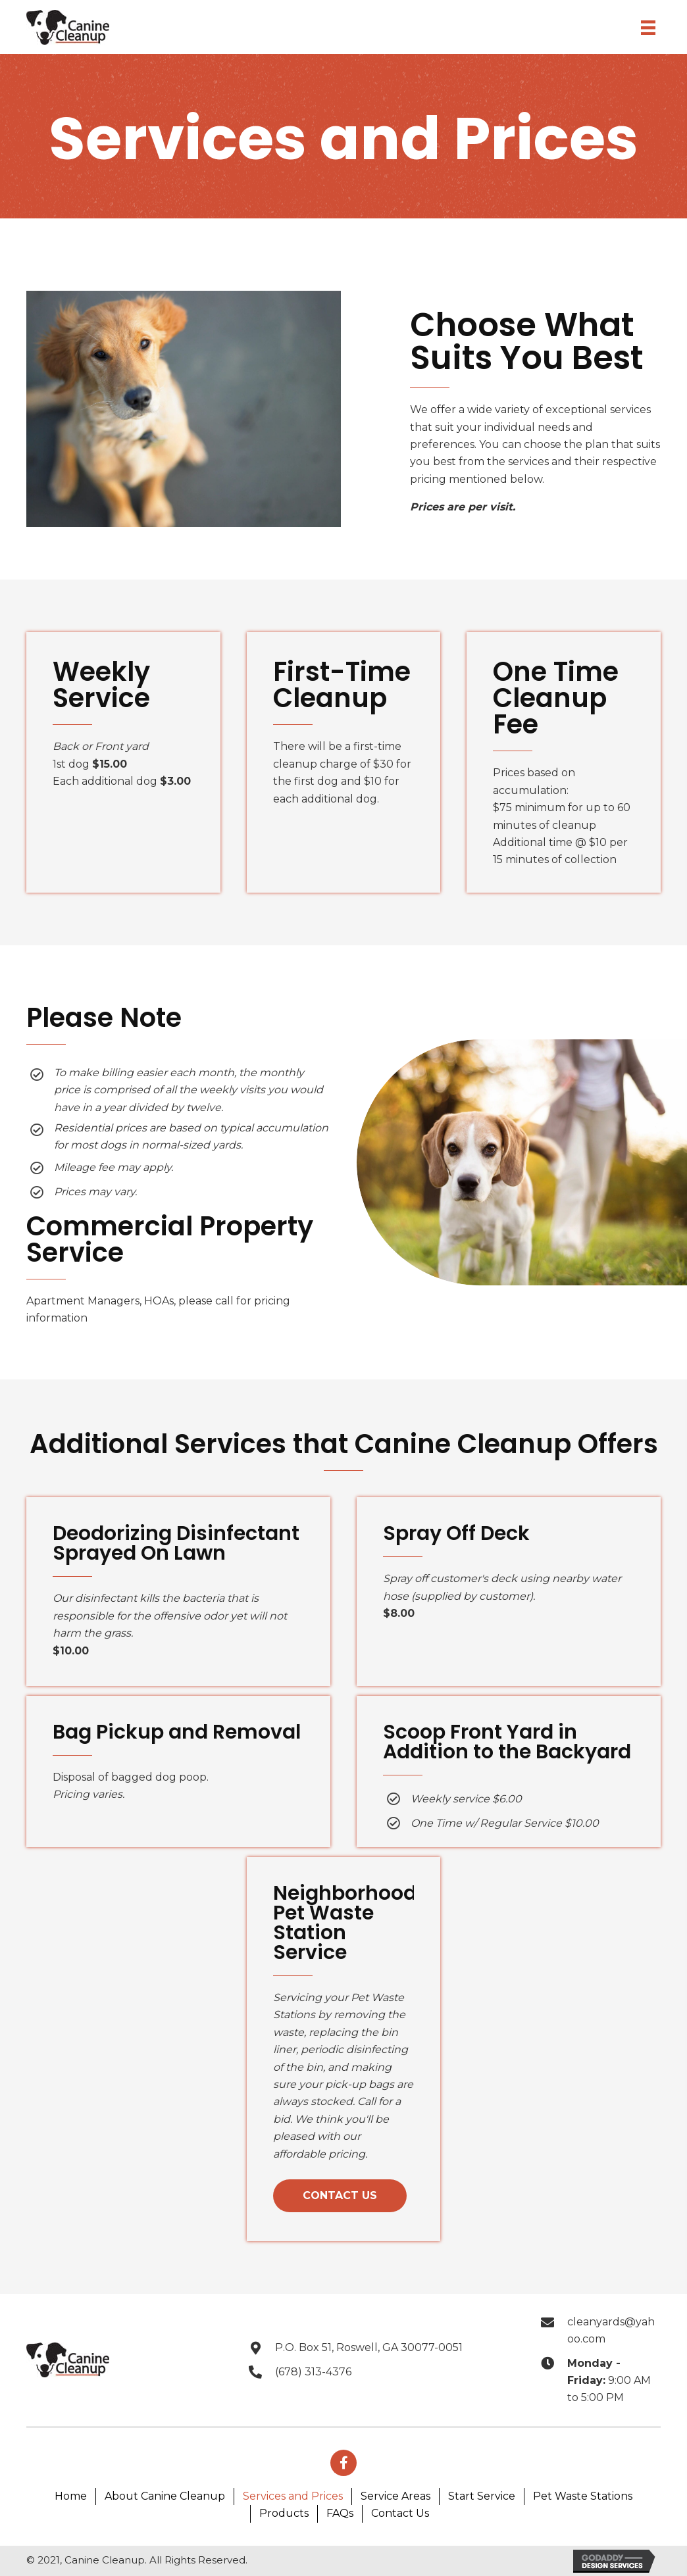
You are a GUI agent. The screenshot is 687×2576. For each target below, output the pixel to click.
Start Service (481, 2496)
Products (284, 2513)
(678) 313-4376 (313, 2371)
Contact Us (400, 2513)
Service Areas (395, 2496)
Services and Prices (293, 2496)
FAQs (339, 2513)
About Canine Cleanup (165, 2496)
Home (71, 2496)
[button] (340, 2195)
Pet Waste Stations (582, 2496)
